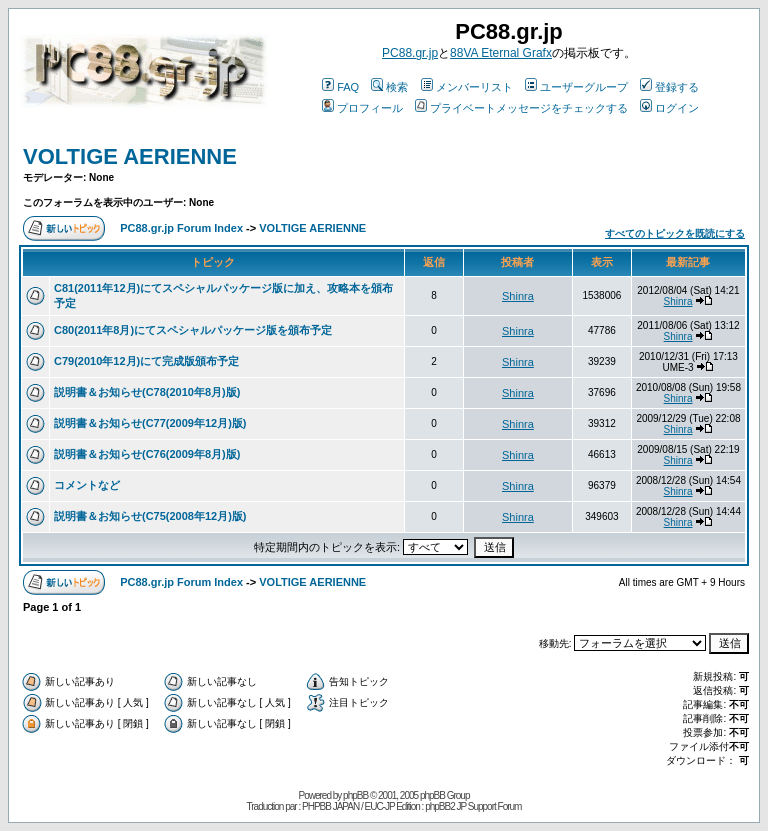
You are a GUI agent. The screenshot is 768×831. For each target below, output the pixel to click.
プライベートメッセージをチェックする (521, 108)
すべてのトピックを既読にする (675, 233)
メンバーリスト (467, 87)
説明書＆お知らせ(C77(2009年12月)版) (150, 423)
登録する (669, 87)
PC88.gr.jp (410, 53)
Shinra (518, 296)
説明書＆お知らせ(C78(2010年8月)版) (147, 392)
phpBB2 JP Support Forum (473, 806)
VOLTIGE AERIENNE (130, 156)
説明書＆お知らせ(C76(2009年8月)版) (147, 454)
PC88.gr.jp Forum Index (181, 228)
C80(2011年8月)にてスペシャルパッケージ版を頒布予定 (193, 330)
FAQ (340, 87)
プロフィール (362, 108)
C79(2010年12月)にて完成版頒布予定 (146, 361)
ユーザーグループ (576, 87)
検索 (389, 87)
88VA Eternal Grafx (501, 53)
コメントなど (87, 485)
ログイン (669, 108)
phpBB (355, 795)
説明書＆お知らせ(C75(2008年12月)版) (150, 516)
